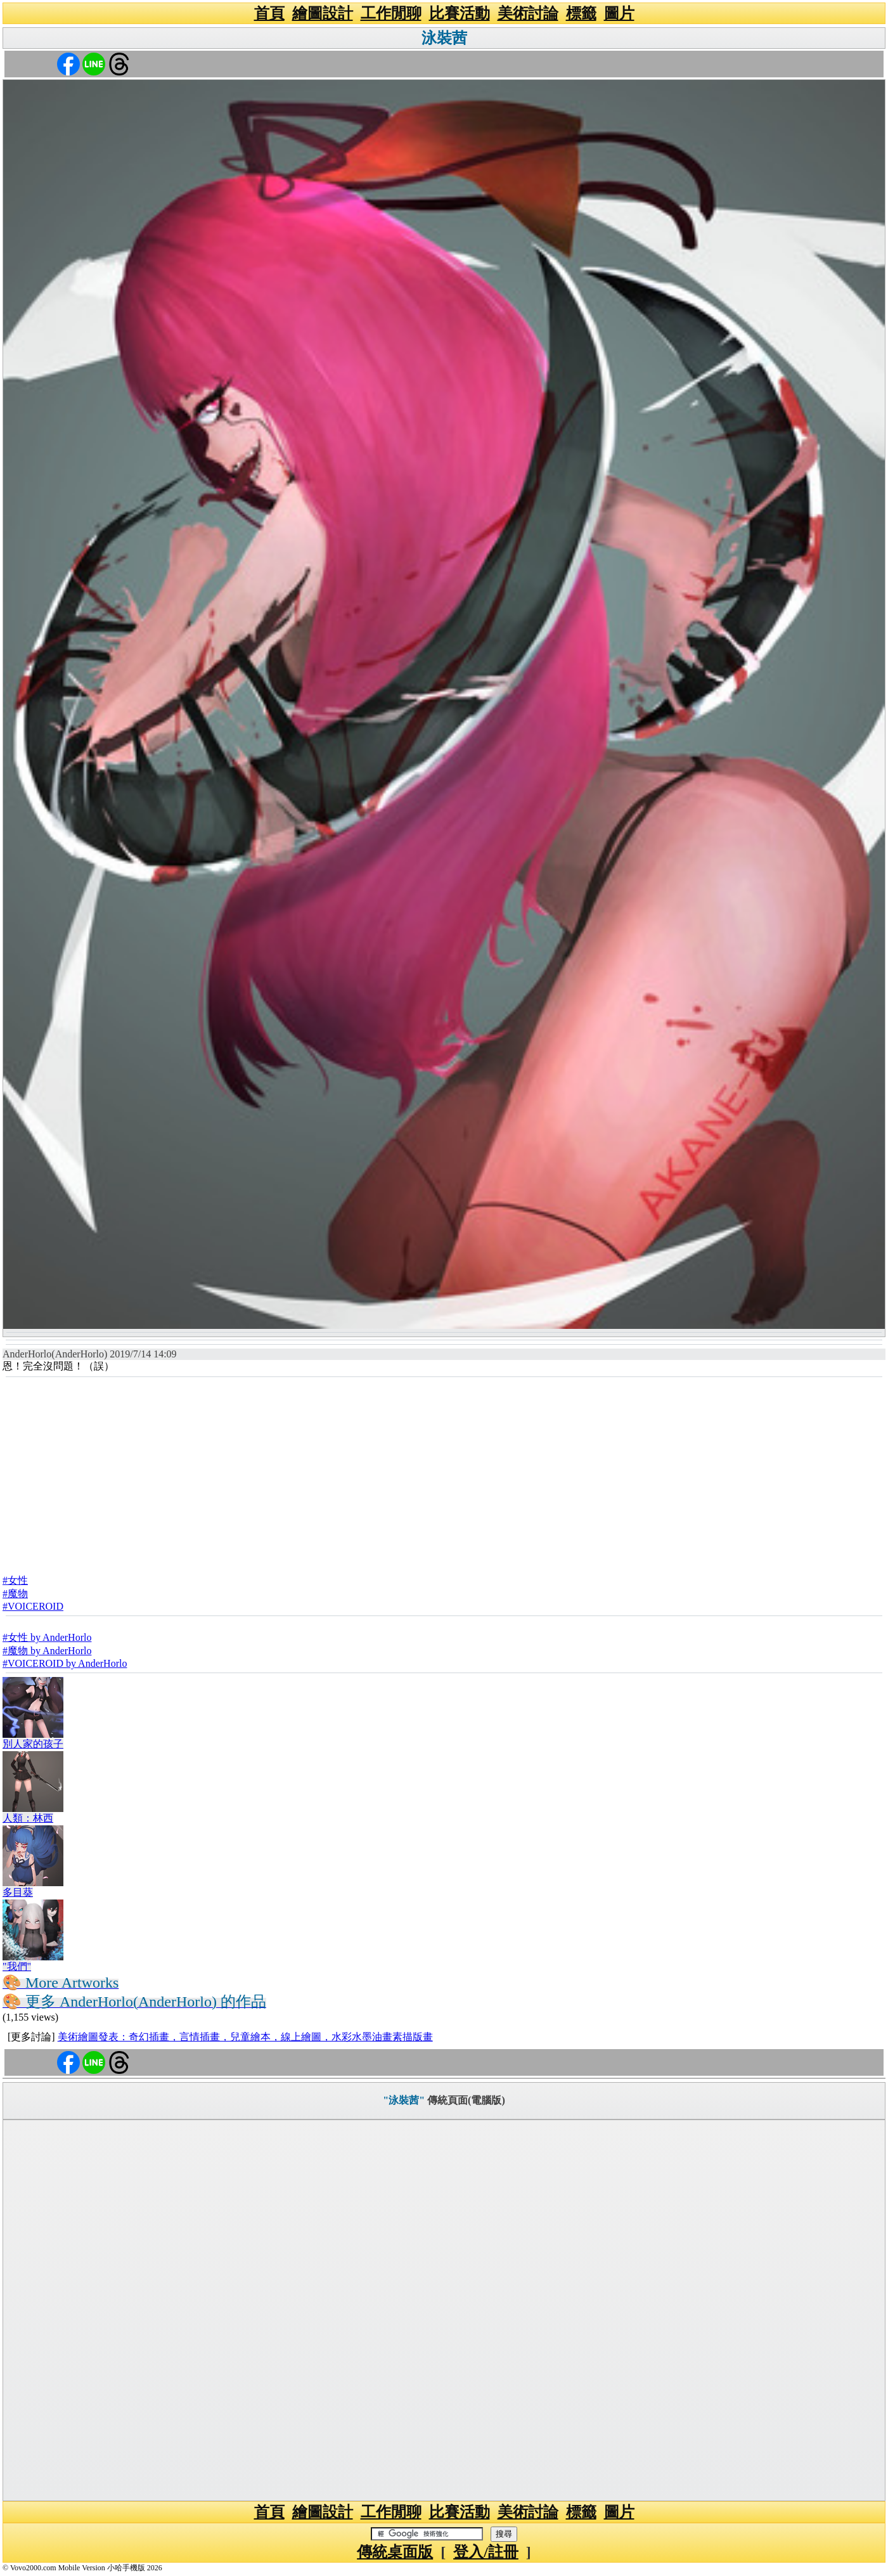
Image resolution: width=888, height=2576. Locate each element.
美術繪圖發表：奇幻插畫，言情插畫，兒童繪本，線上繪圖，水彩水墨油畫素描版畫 (245, 2036)
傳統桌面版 (395, 2552)
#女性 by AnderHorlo (47, 1637)
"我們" (17, 1966)
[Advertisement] (444, 1471)
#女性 (15, 1580)
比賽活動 (459, 13)
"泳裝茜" (404, 2100)
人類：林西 (28, 1818)
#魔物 (15, 1593)
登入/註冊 (485, 2552)
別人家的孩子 (33, 1743)
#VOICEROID (33, 1606)
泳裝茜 (444, 38)
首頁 (269, 13)
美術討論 (528, 13)
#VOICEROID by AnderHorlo (65, 1663)
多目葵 (18, 1892)
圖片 (619, 13)
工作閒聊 (391, 13)
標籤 (581, 13)
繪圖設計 (322, 13)
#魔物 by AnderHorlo (47, 1650)
